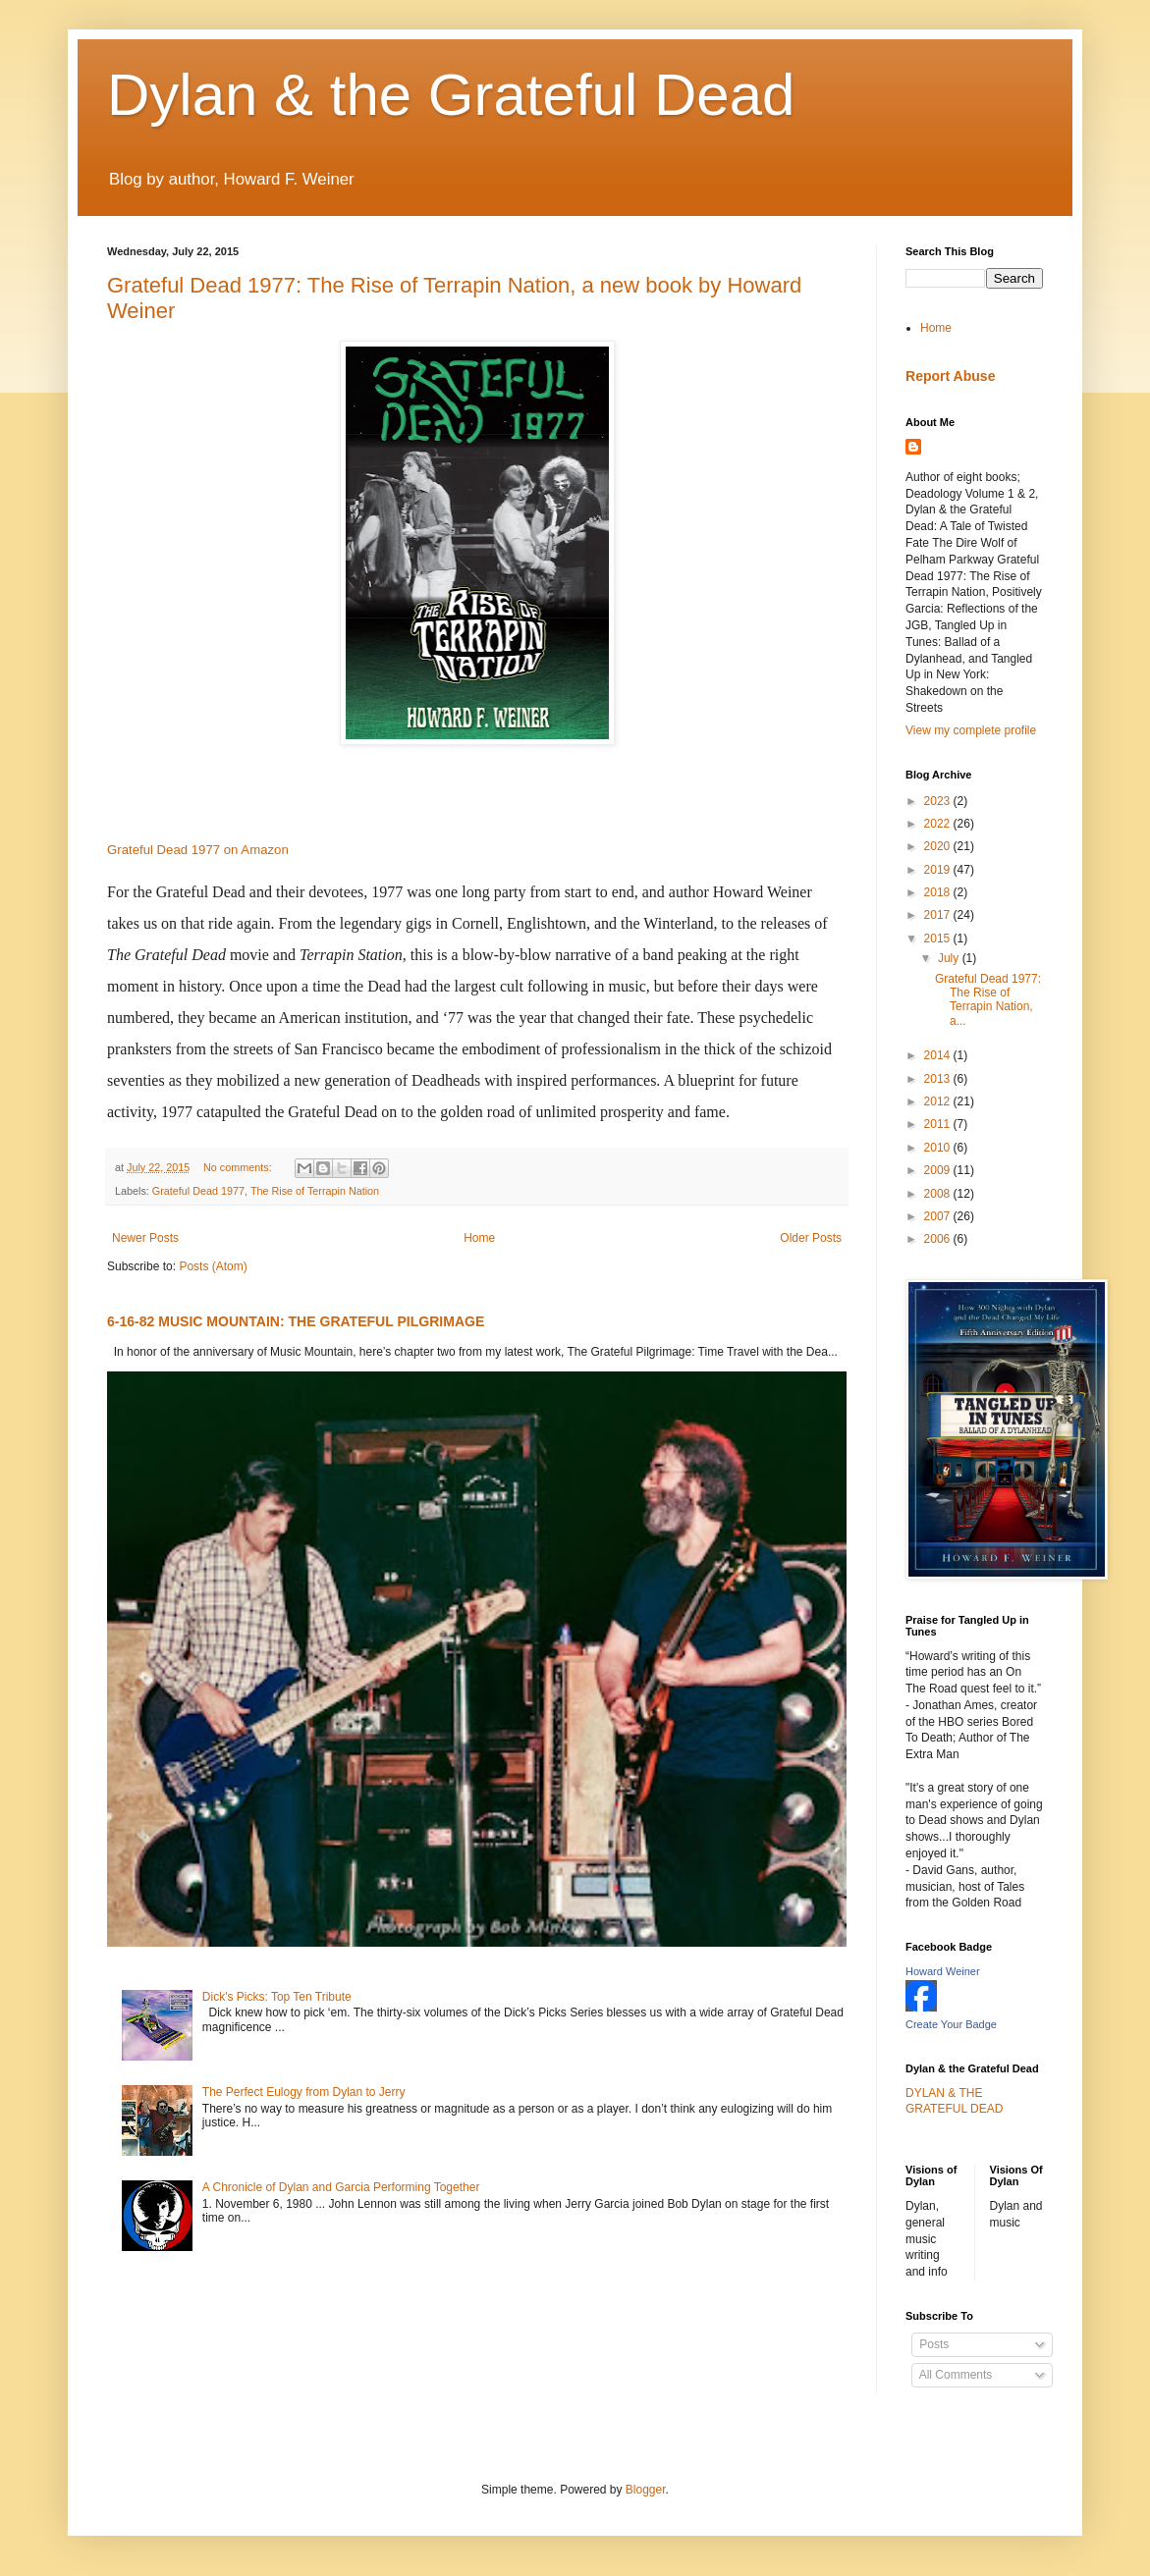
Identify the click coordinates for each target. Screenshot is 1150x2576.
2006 (939, 1239)
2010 (939, 1147)
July (950, 958)
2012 (939, 1101)
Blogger (646, 2489)
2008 (939, 1194)
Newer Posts (145, 1238)
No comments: (239, 1167)
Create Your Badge (951, 2024)
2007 (939, 1216)
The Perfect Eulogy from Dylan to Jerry (304, 2092)
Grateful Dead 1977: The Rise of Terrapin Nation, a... (988, 1000)
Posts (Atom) (212, 1266)
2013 (939, 1079)
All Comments (954, 2375)
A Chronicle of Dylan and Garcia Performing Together (341, 2187)
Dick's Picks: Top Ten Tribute (277, 1997)
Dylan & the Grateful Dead (450, 95)
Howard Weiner (942, 1971)
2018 (939, 892)
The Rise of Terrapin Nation (314, 1191)
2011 (939, 1124)
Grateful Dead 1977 (198, 1191)
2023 (939, 801)
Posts (932, 2344)
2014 (939, 1055)
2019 (939, 870)
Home (479, 1238)
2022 (939, 824)
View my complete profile (970, 730)
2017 (939, 915)
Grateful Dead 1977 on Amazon (199, 849)
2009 (939, 1170)
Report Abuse (950, 376)
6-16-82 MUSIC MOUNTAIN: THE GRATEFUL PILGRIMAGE (295, 1321)
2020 (939, 846)
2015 (939, 938)
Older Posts (811, 1238)
